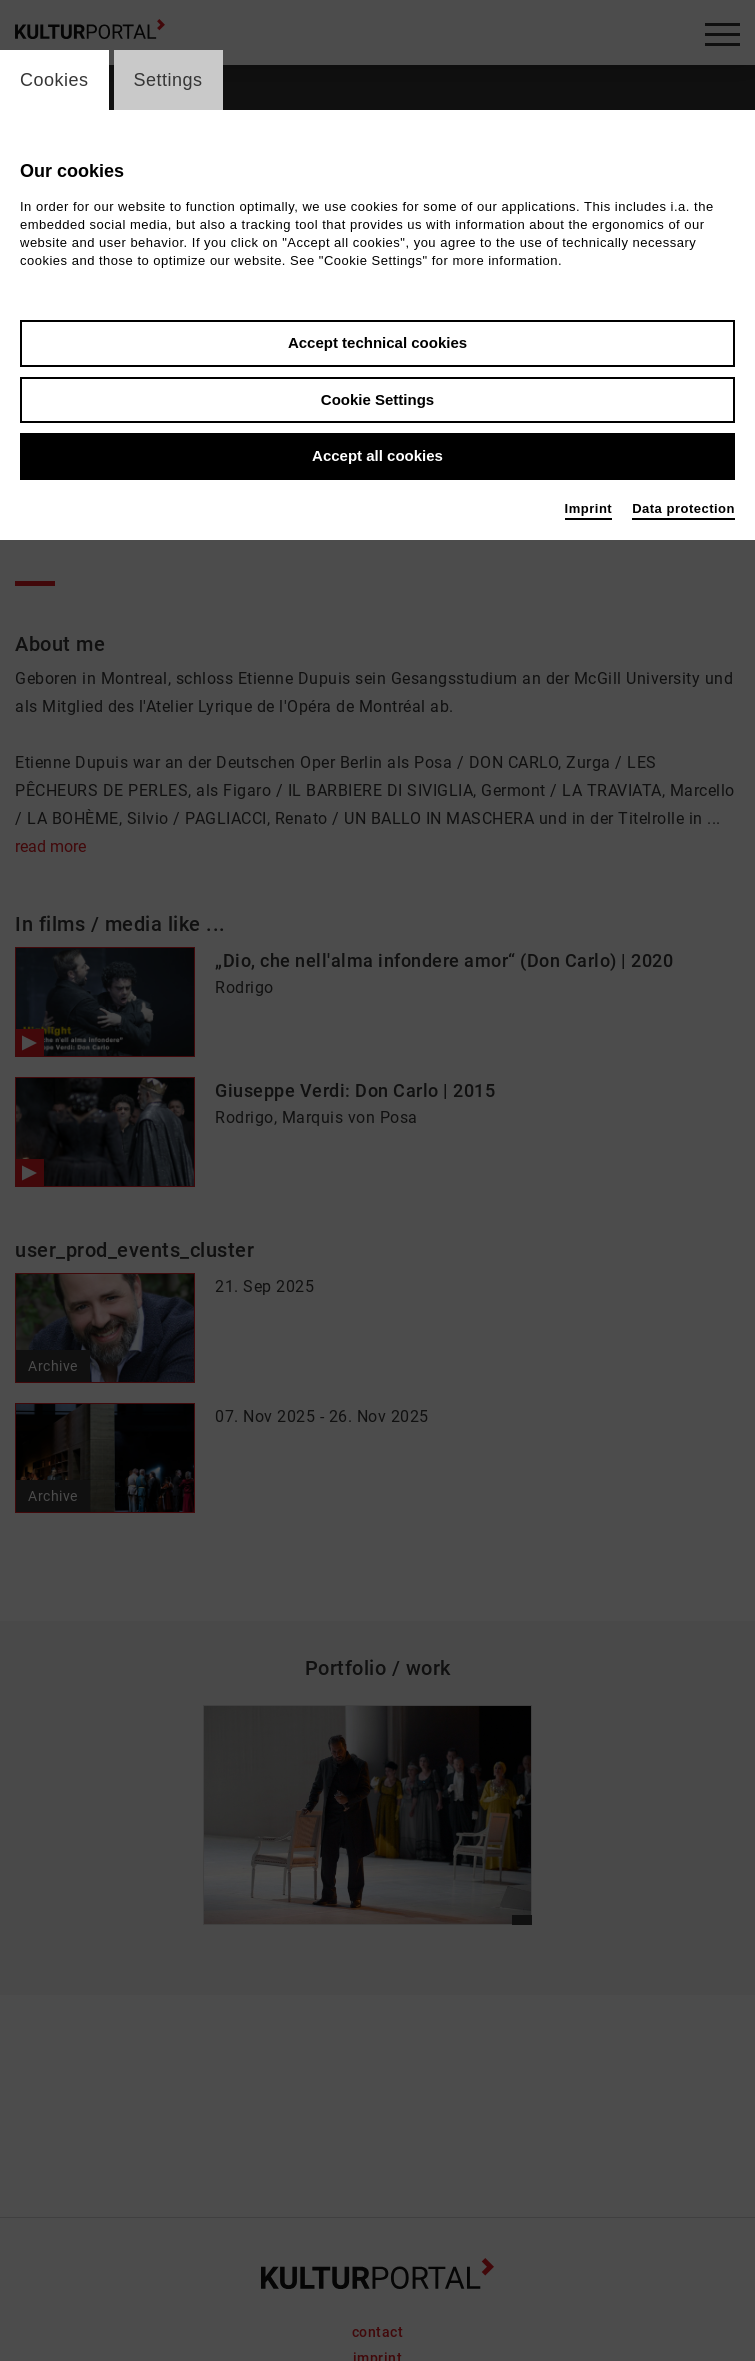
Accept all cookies (377, 455)
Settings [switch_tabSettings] (168, 80)
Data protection (683, 508)
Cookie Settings (377, 399)
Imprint (589, 508)
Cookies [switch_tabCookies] (54, 80)
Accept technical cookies (377, 342)
